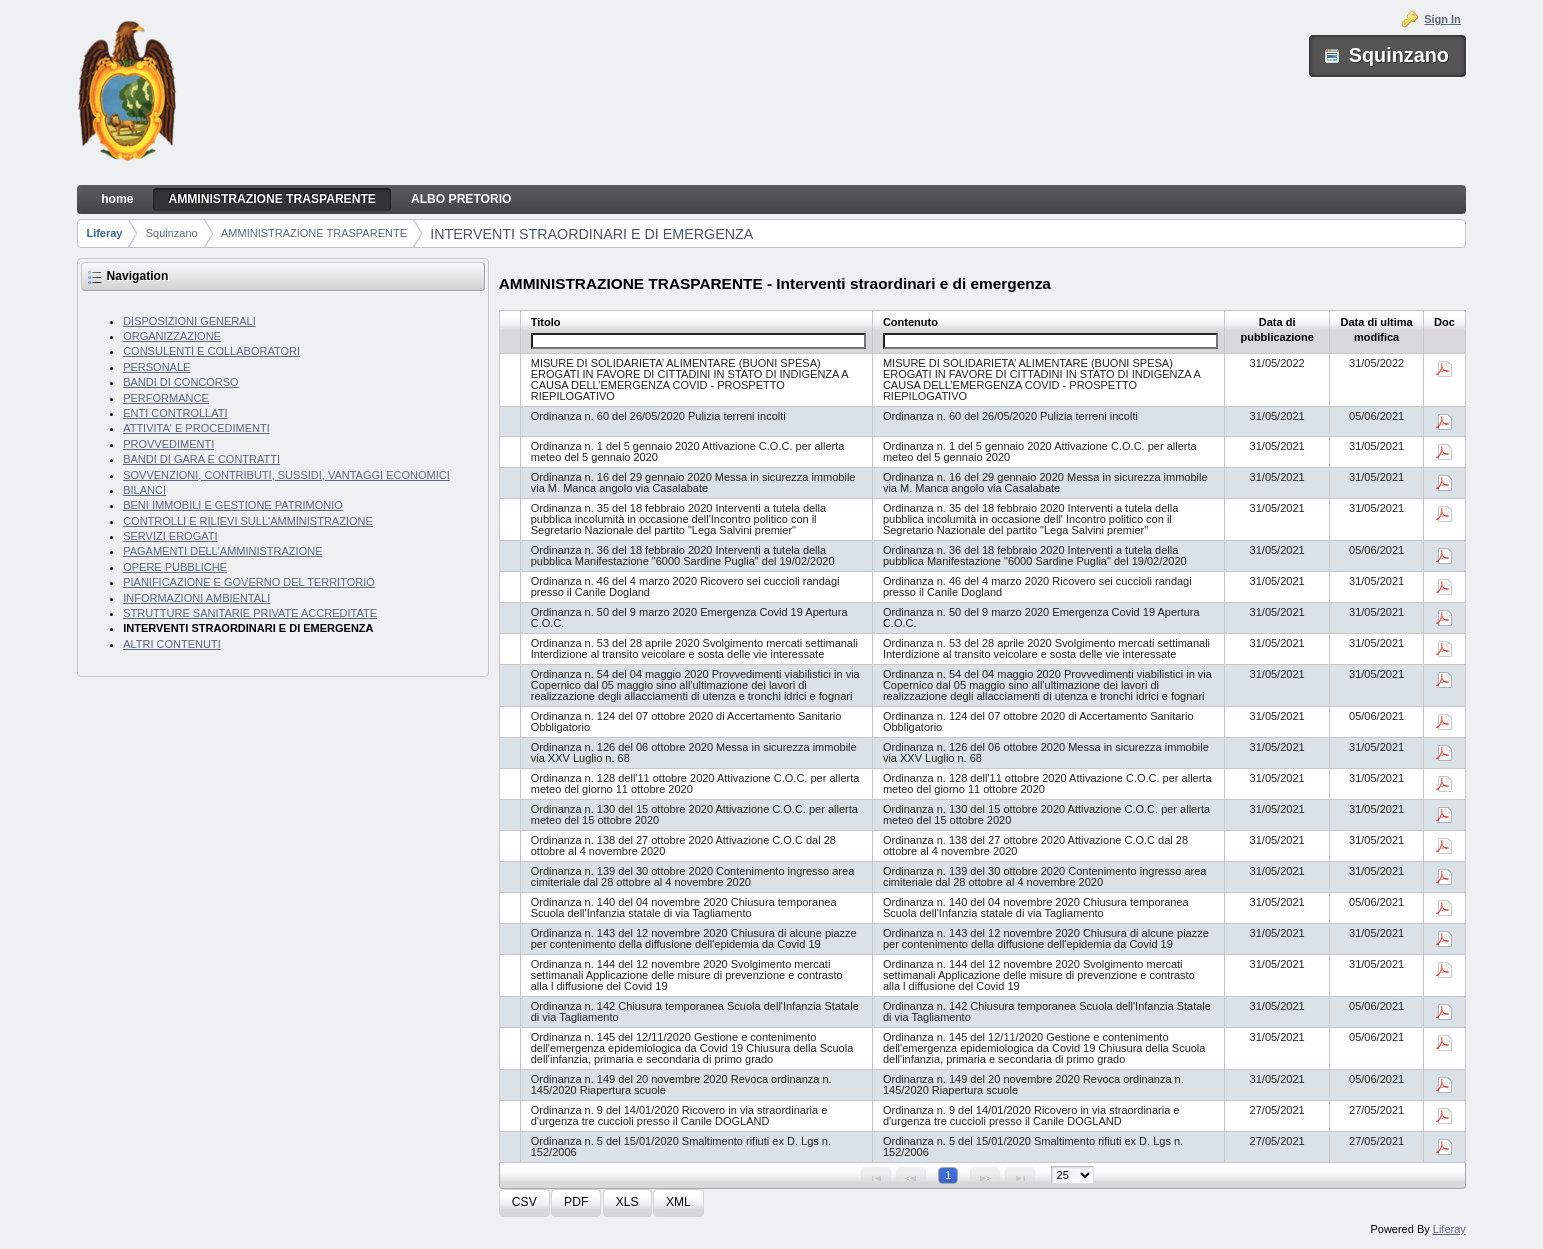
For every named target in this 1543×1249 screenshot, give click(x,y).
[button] (524, 1203)
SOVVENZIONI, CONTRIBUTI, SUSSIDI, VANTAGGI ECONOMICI (286, 475)
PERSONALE (156, 367)
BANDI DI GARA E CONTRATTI (201, 459)
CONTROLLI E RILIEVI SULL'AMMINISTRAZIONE (248, 521)
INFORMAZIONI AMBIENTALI (196, 598)
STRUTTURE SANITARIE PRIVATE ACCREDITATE (250, 613)
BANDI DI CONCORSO (181, 382)
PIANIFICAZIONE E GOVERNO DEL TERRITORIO (249, 582)
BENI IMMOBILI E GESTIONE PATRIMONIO (233, 505)
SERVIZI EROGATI (170, 536)
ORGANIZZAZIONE (172, 336)
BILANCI (144, 490)
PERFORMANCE (166, 398)
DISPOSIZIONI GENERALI (189, 321)
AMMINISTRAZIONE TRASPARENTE (314, 233)
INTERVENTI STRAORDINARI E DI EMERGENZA (591, 234)
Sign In (1442, 19)
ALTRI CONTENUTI (172, 644)
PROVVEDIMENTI (168, 444)
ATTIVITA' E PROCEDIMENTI (196, 428)
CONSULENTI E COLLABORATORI (211, 351)
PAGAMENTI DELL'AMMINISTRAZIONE (222, 551)
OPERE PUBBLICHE (175, 567)
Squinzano (172, 233)
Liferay (104, 233)
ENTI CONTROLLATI (175, 413)
